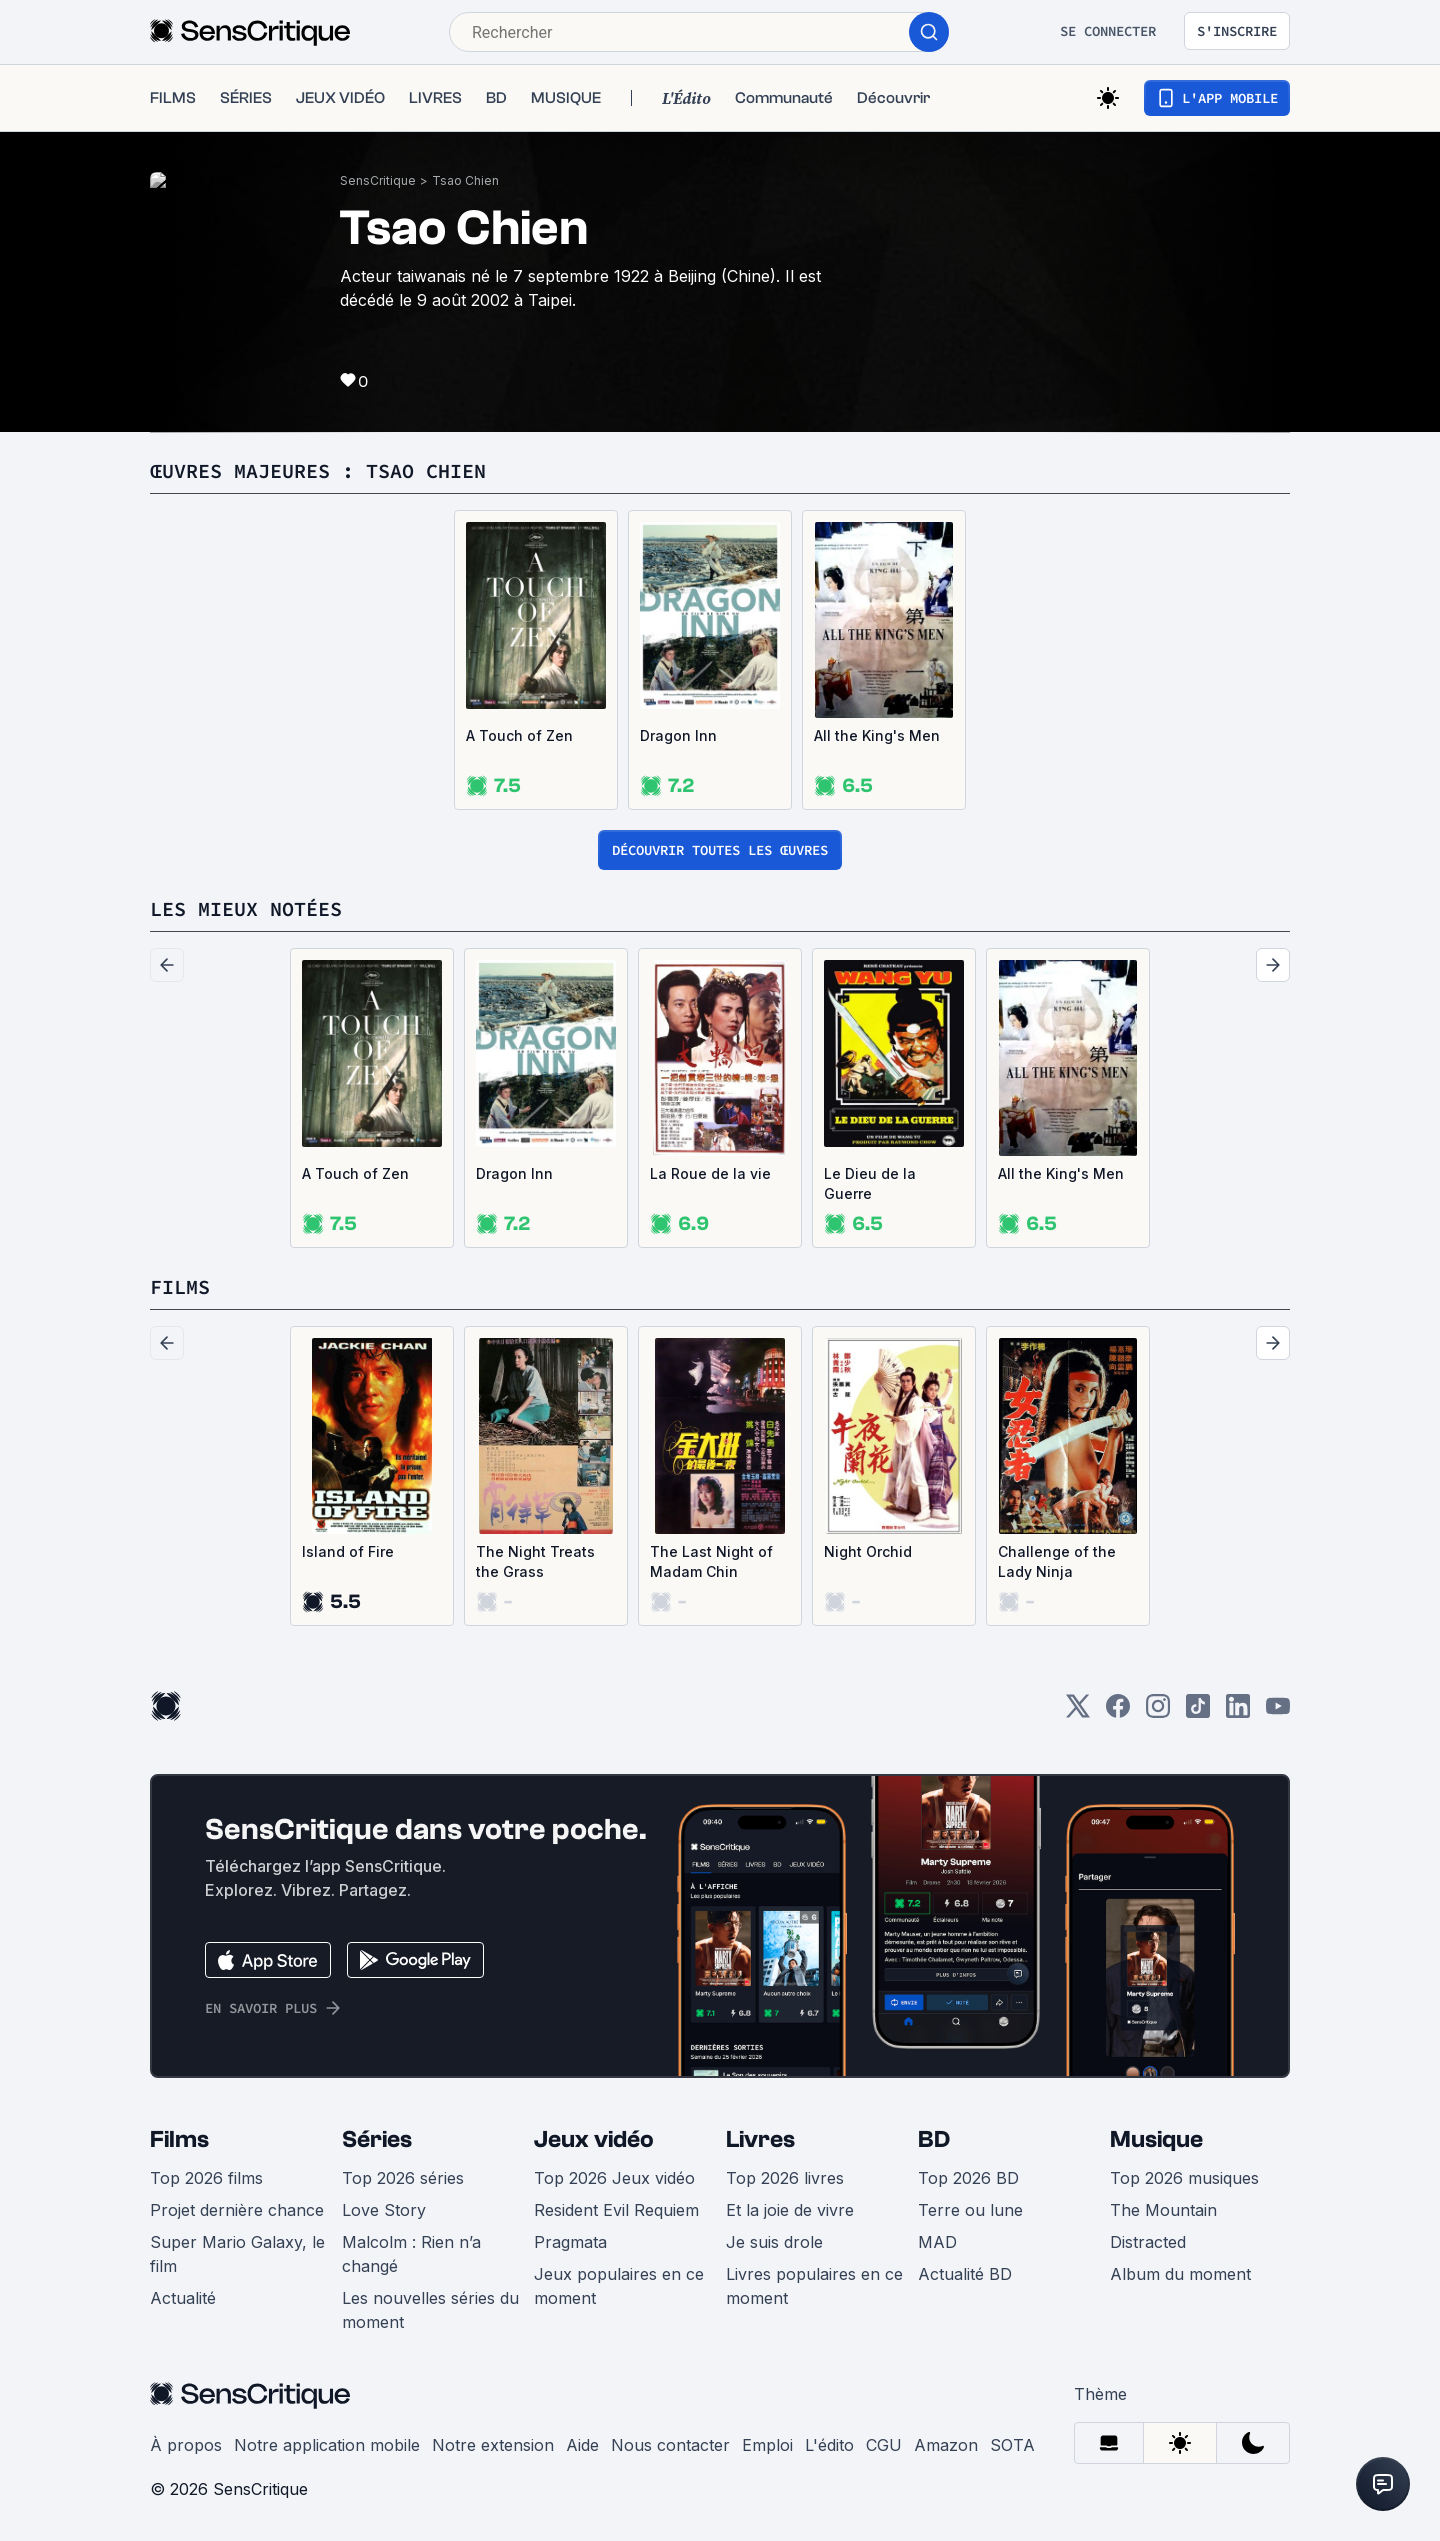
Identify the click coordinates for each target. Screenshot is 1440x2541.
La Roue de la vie (710, 1173)
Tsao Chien (465, 180)
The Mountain (1163, 2210)
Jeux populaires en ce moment (619, 2286)
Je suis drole (774, 2242)
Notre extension (493, 2445)
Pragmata (570, 2242)
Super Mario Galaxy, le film (237, 2254)
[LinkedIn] (1238, 1712)
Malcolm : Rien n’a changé (411, 2254)
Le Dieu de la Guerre (870, 1183)
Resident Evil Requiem (616, 2210)
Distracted (1148, 2242)
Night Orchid (868, 1551)
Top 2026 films (206, 2178)
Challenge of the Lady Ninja (1057, 1561)
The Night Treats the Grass (535, 1561)
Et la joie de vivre (790, 2210)
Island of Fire (348, 1551)
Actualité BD (965, 2274)
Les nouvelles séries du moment (430, 2310)
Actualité (183, 2298)
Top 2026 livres (785, 2178)
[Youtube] (1278, 1712)
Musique (1156, 2139)
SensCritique (378, 180)
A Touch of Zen (519, 735)
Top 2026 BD (968, 2178)
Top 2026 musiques (1184, 2178)
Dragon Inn (678, 735)
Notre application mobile (327, 2445)
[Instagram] (1158, 1712)
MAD (937, 2242)
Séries (377, 2139)
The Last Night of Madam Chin (711, 1561)
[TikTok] (1198, 1712)
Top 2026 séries (403, 2178)
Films (179, 2139)
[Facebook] (1118, 1712)
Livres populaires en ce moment (814, 2286)
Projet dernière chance (237, 2210)
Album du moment (1180, 2274)
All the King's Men (877, 735)
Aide (582, 2445)
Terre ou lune (970, 2210)
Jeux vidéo (594, 2139)
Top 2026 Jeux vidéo (614, 2178)
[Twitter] (1078, 1712)
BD (934, 2139)
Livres (760, 2139)
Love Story (384, 2210)
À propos (186, 2445)
